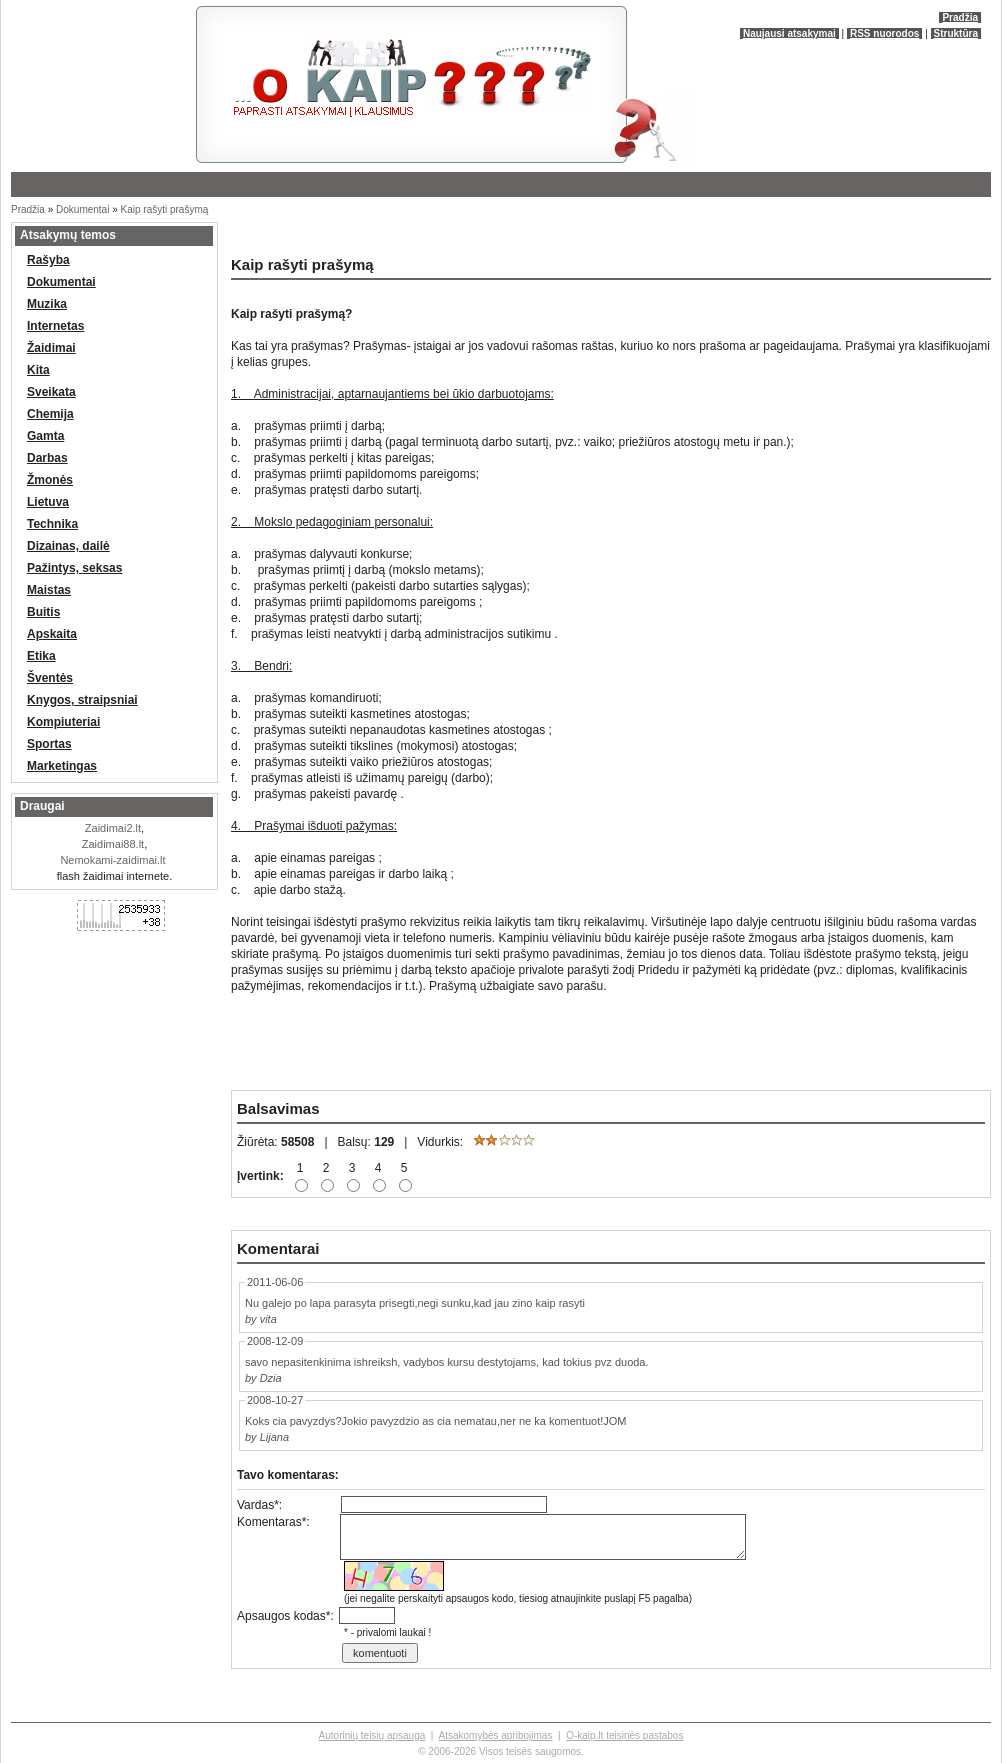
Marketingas (62, 766)
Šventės (50, 678)
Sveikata (51, 392)
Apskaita (52, 634)
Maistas (49, 590)
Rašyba (48, 260)
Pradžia (960, 17)
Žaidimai (51, 348)
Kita (38, 370)
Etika (41, 656)
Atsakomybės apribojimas (495, 1735)
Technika (52, 524)
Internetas (55, 326)
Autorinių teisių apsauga (372, 1735)
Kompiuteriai (63, 722)
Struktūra (956, 33)
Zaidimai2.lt (113, 828)
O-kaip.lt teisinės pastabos (624, 1735)
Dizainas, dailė (68, 546)
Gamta (45, 436)
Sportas (49, 744)
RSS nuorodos (884, 33)
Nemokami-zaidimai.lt (112, 860)
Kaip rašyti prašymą (165, 209)
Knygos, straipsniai (82, 700)
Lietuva (48, 502)
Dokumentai (82, 209)
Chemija (50, 414)
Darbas (47, 458)
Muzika (47, 304)
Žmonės (50, 480)
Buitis (43, 612)
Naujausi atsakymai (789, 33)
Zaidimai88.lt (113, 844)
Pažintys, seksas (74, 568)
